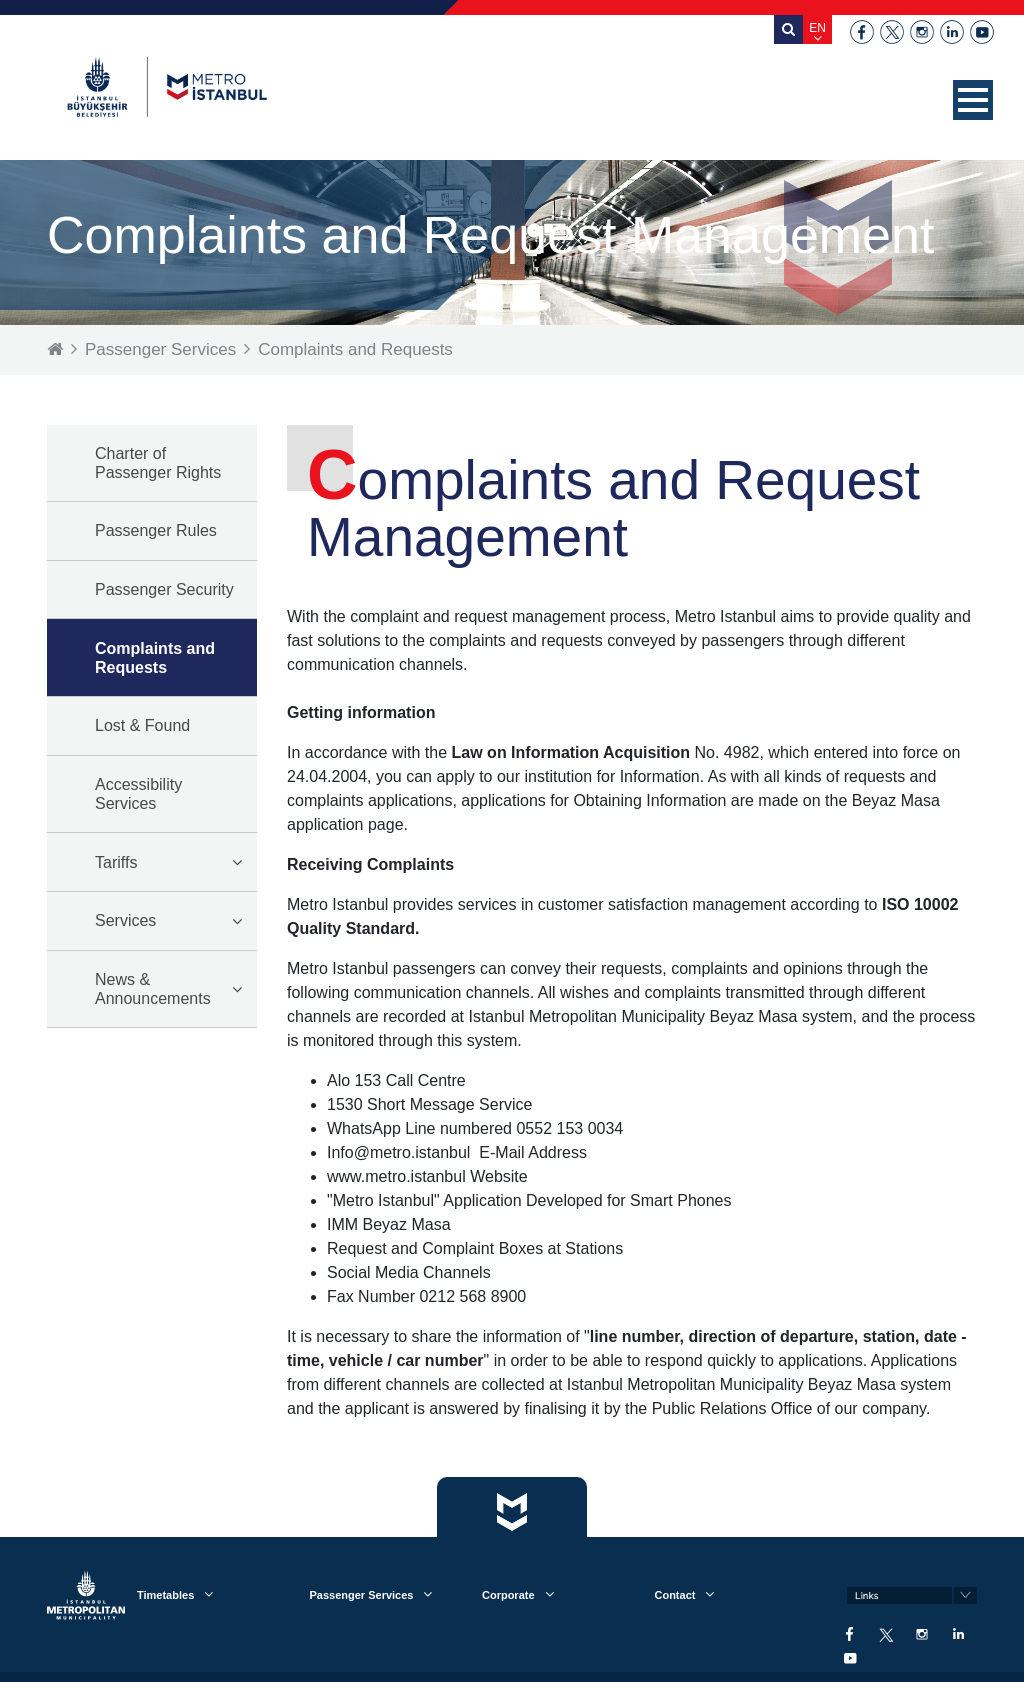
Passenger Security (164, 589)
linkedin (952, 32)
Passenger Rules (156, 530)
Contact (674, 1595)
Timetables (165, 1595)
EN (817, 28)
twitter (892, 32)
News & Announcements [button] (153, 989)
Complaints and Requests (355, 349)
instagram (922, 32)
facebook (862, 32)
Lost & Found (142, 725)
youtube (982, 32)
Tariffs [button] (116, 862)
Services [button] (125, 920)
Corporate (508, 1595)
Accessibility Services (138, 794)
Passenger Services (160, 349)
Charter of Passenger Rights (158, 463)
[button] (973, 100)
